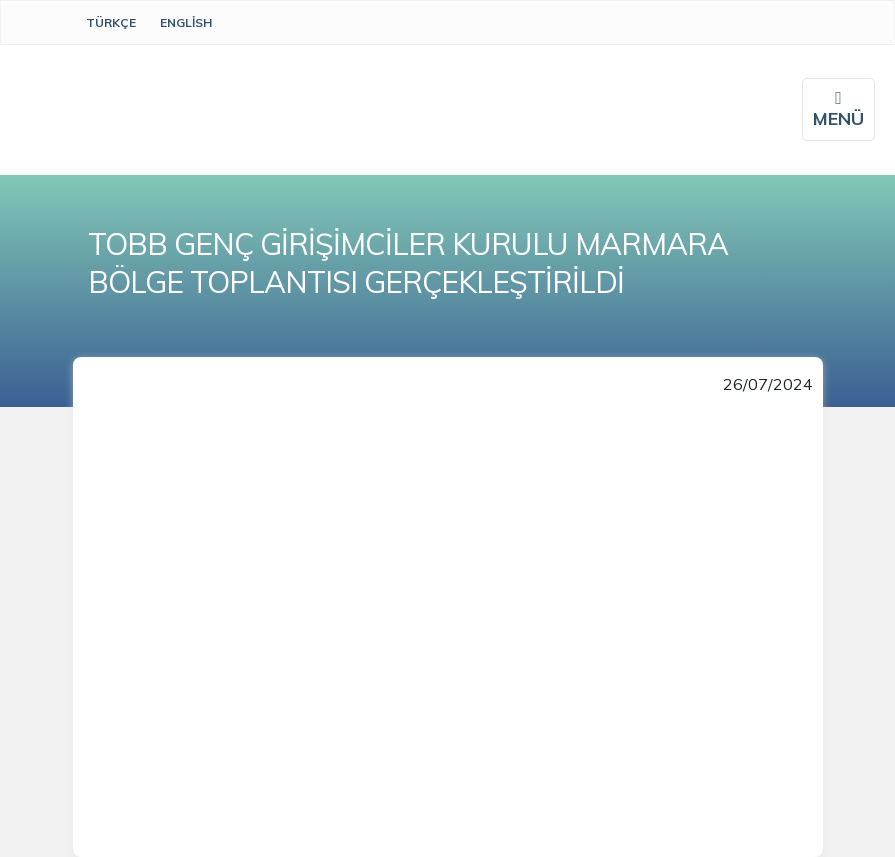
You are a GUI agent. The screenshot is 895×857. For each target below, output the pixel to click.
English (186, 22)
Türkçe (111, 22)
